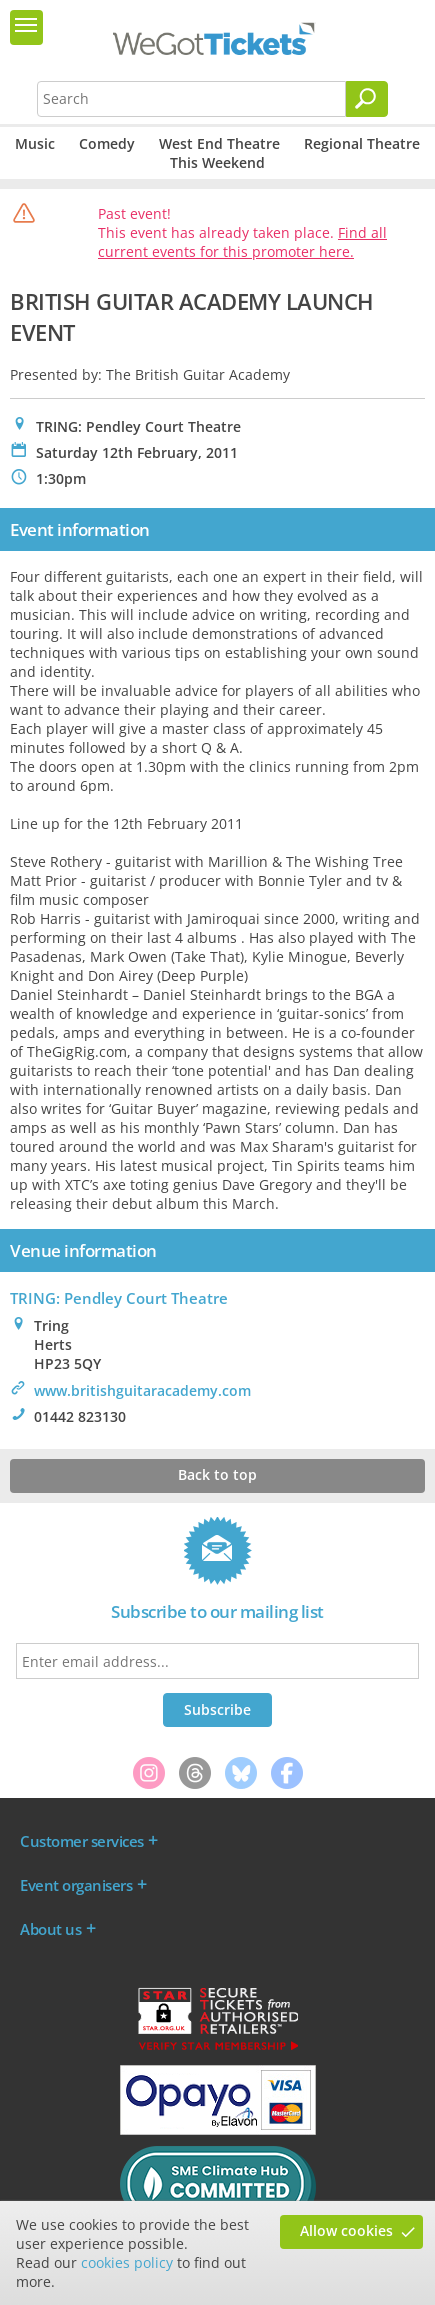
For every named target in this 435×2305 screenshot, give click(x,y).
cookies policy (127, 2262)
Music (35, 143)
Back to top (217, 1474)
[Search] (367, 99)
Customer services (82, 1841)
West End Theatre (219, 143)
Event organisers (76, 1885)
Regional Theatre (362, 143)
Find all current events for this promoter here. (242, 242)
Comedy (107, 143)
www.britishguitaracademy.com (142, 1390)
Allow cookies (346, 2230)
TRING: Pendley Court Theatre (119, 1298)
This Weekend (217, 162)
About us (50, 1929)
